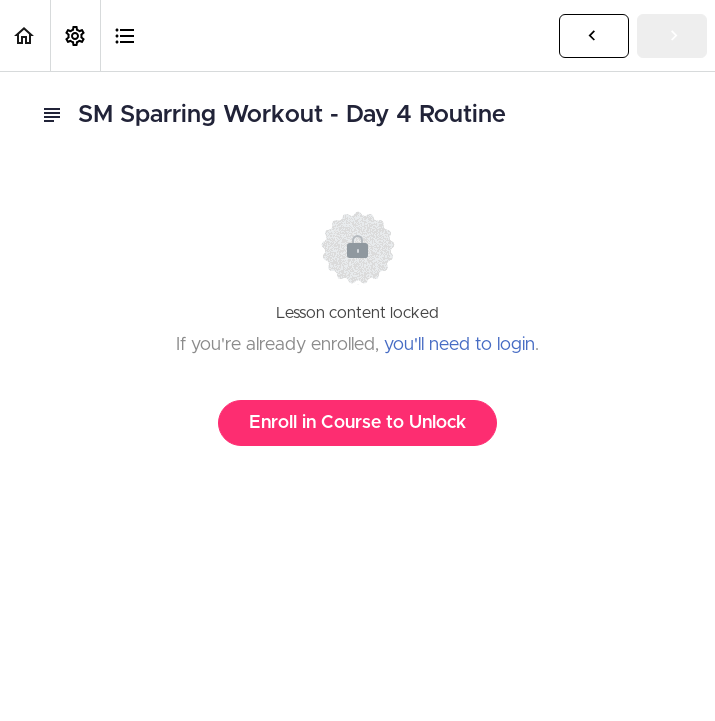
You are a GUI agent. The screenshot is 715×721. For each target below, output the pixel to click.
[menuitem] (75, 35)
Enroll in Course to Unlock (357, 423)
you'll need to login (459, 345)
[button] (25, 35)
